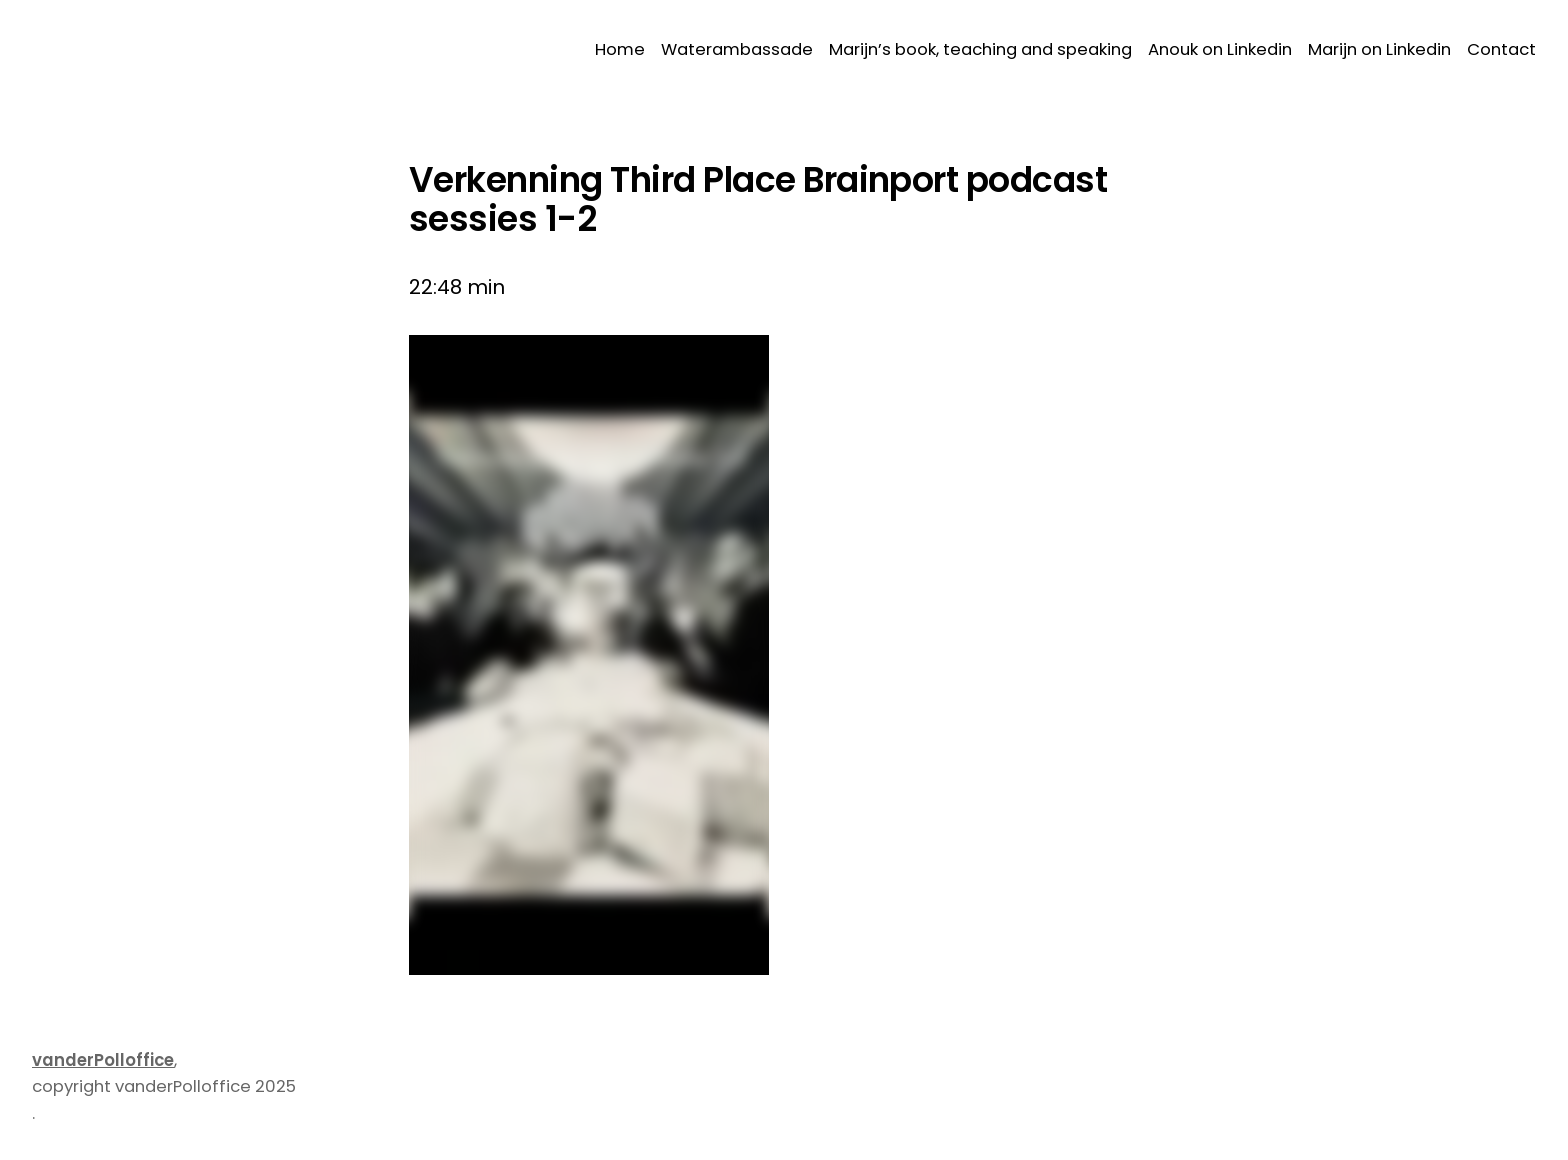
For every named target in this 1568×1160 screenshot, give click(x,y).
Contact (1501, 49)
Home (620, 49)
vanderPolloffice (103, 1060)
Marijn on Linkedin (1379, 49)
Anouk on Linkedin (1220, 49)
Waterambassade (737, 49)
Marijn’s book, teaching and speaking (980, 49)
